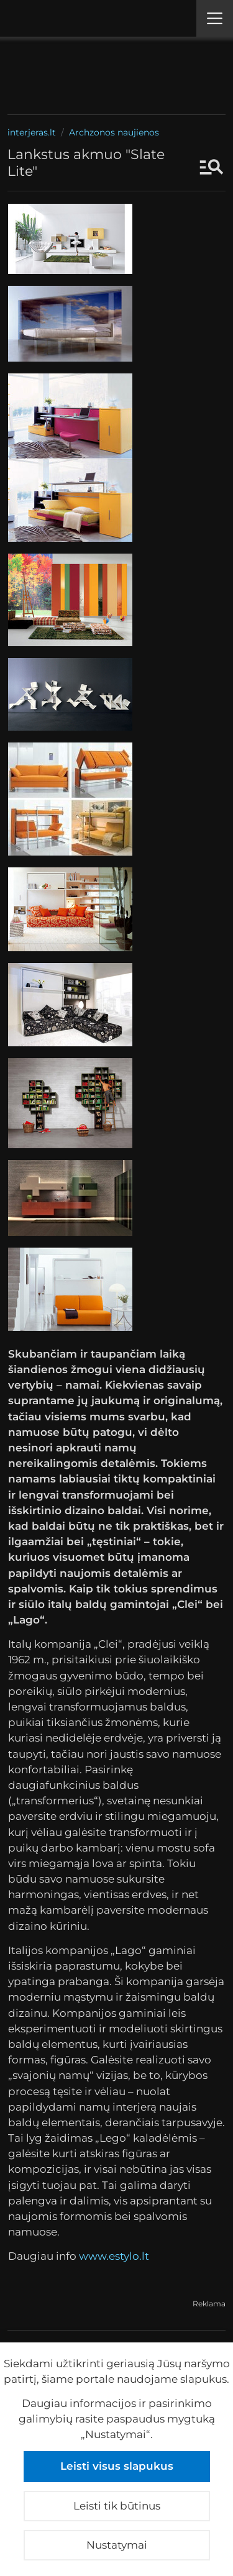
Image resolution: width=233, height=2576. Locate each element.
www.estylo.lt (114, 2256)
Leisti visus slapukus (116, 2466)
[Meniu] (214, 18)
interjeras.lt (31, 132)
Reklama (209, 2303)
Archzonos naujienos (114, 132)
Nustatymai (116, 2545)
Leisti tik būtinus (116, 2506)
